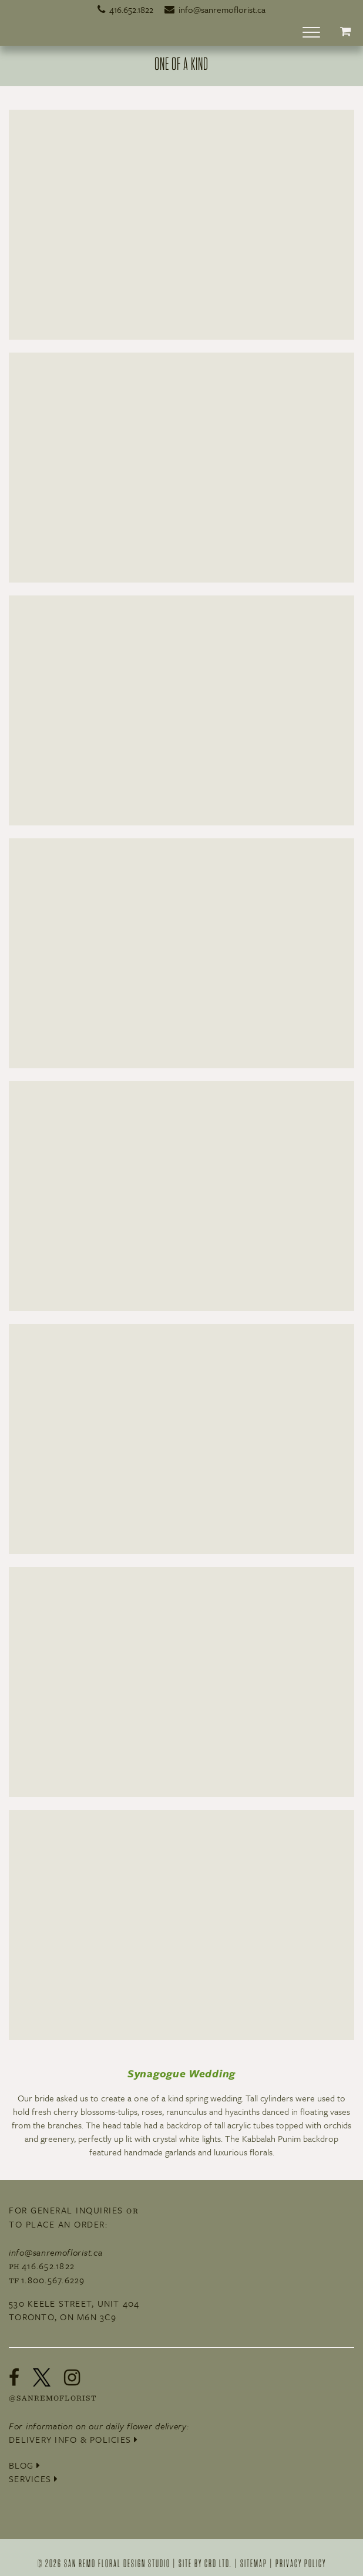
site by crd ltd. (205, 2563)
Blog (25, 2465)
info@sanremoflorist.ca (214, 9)
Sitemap (253, 2563)
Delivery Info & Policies (74, 2439)
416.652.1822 (125, 9)
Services (34, 2478)
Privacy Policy (300, 2563)
